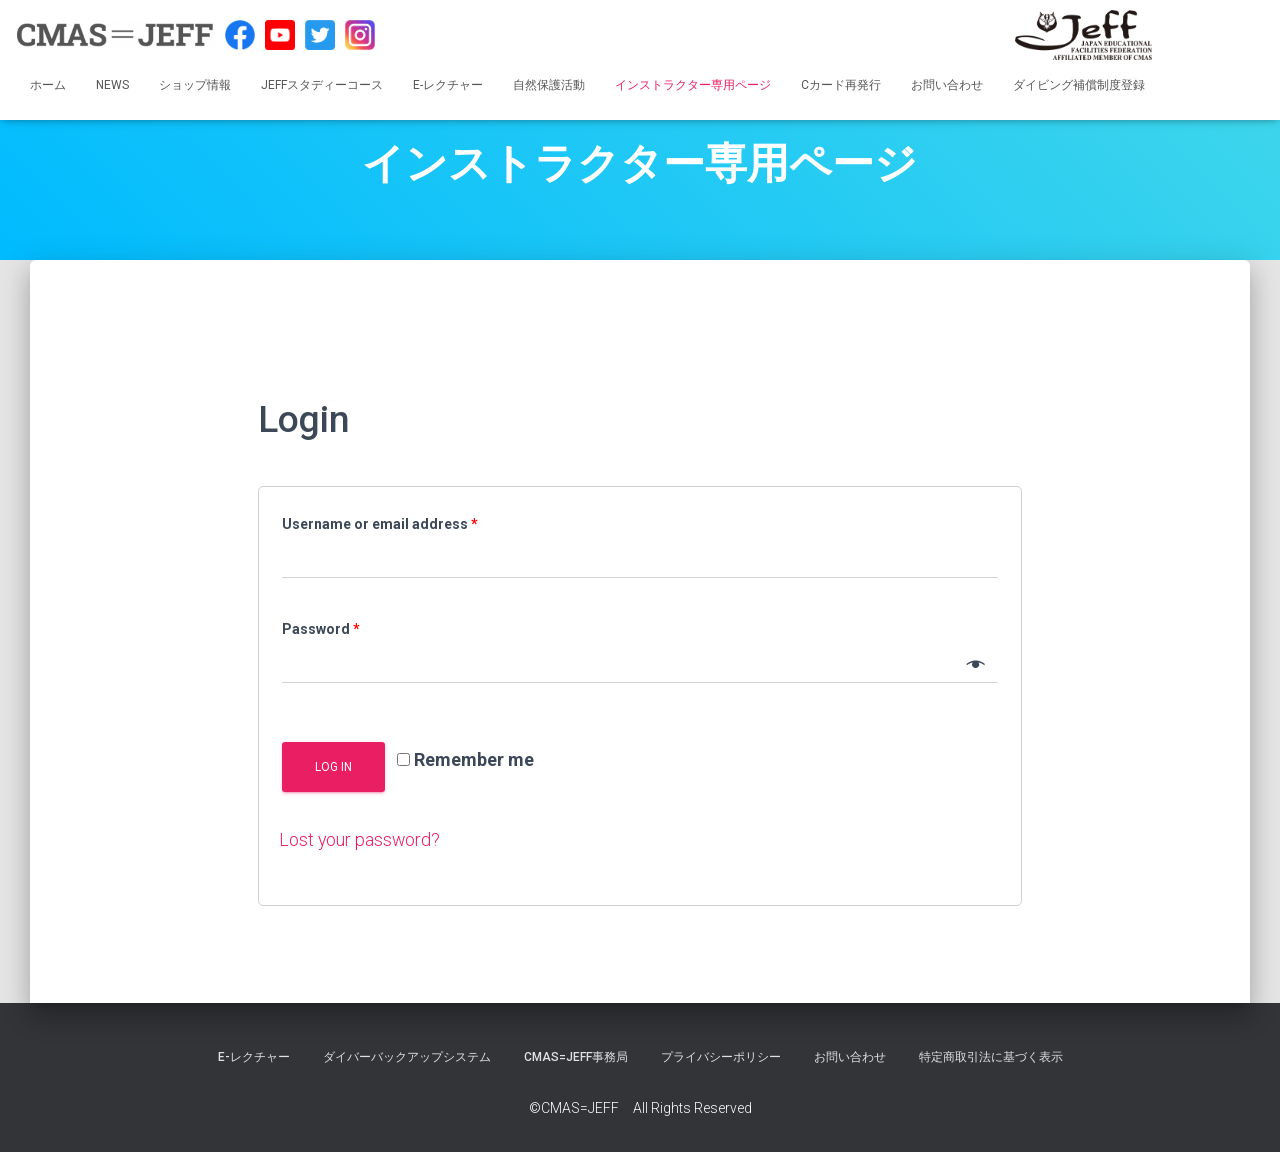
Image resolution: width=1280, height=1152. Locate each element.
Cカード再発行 (841, 85)
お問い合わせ (947, 85)
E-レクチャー (448, 85)
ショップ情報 (195, 85)
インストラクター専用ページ (693, 85)
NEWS (112, 85)
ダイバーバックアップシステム (407, 1056)
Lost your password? (360, 839)
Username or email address (380, 524)
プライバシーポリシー (721, 1056)
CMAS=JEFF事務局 (576, 1056)
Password (321, 629)
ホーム (48, 85)
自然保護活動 (549, 85)
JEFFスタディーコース (322, 85)
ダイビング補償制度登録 (1079, 85)
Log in (333, 767)
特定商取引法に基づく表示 (991, 1056)
